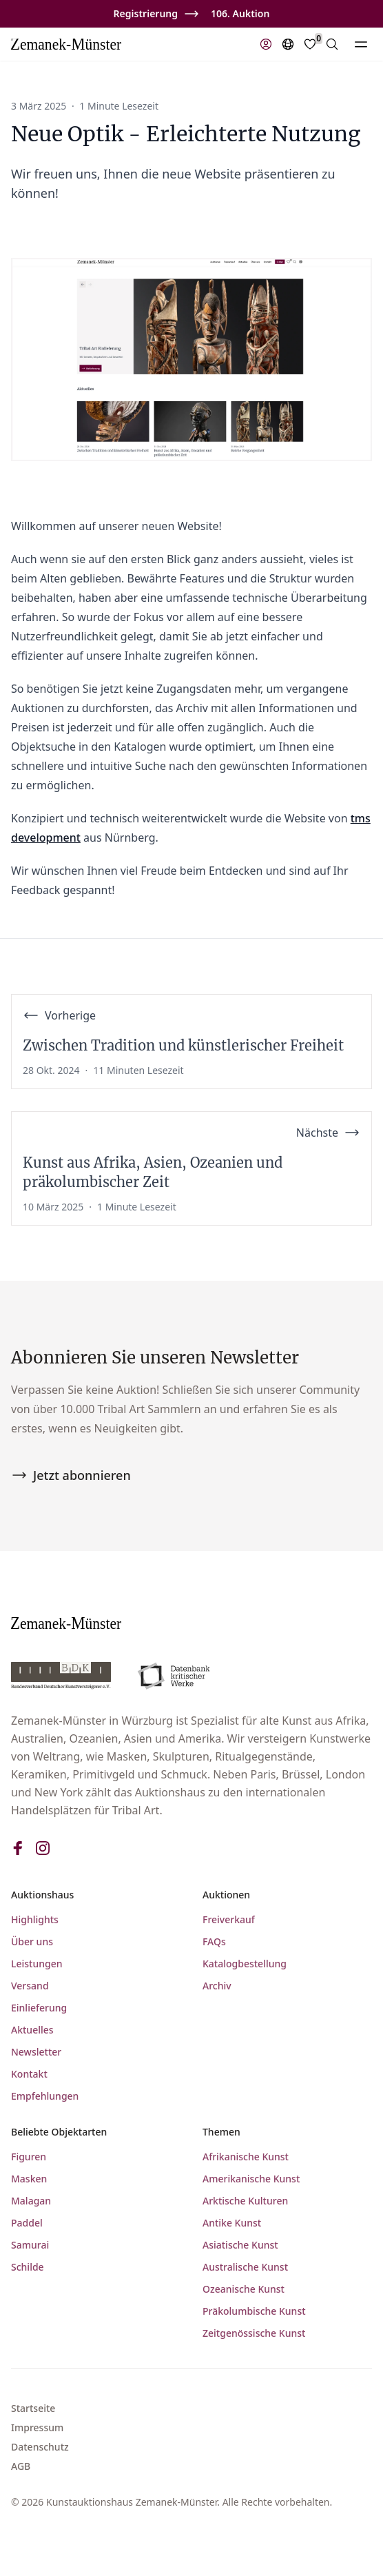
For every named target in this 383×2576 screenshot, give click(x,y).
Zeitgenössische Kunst (254, 2333)
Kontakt (29, 2073)
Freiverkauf (229, 1919)
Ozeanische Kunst (243, 2288)
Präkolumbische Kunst (254, 2311)
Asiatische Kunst (240, 2244)
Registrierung (146, 13)
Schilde (27, 2266)
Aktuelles (32, 2029)
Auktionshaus (42, 1894)
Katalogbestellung (245, 1963)
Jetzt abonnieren (71, 1475)
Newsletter (36, 2051)
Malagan (31, 2200)
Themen (221, 2131)
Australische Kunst (245, 2266)
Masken (29, 2178)
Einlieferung (39, 2007)
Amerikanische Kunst (251, 2178)
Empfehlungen (45, 2095)
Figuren (28, 2156)
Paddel (27, 2222)
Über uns (32, 1941)
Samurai (30, 2244)
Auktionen (226, 1894)
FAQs (214, 1941)
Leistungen (37, 1963)
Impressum (37, 2427)
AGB (20, 2466)
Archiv (217, 1985)
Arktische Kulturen (245, 2200)
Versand (30, 1985)
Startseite (33, 2408)
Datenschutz (40, 2446)
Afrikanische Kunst (246, 2156)
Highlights (35, 1919)
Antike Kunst (232, 2222)
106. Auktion (240, 13)
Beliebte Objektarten (59, 2131)
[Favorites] (310, 44)
